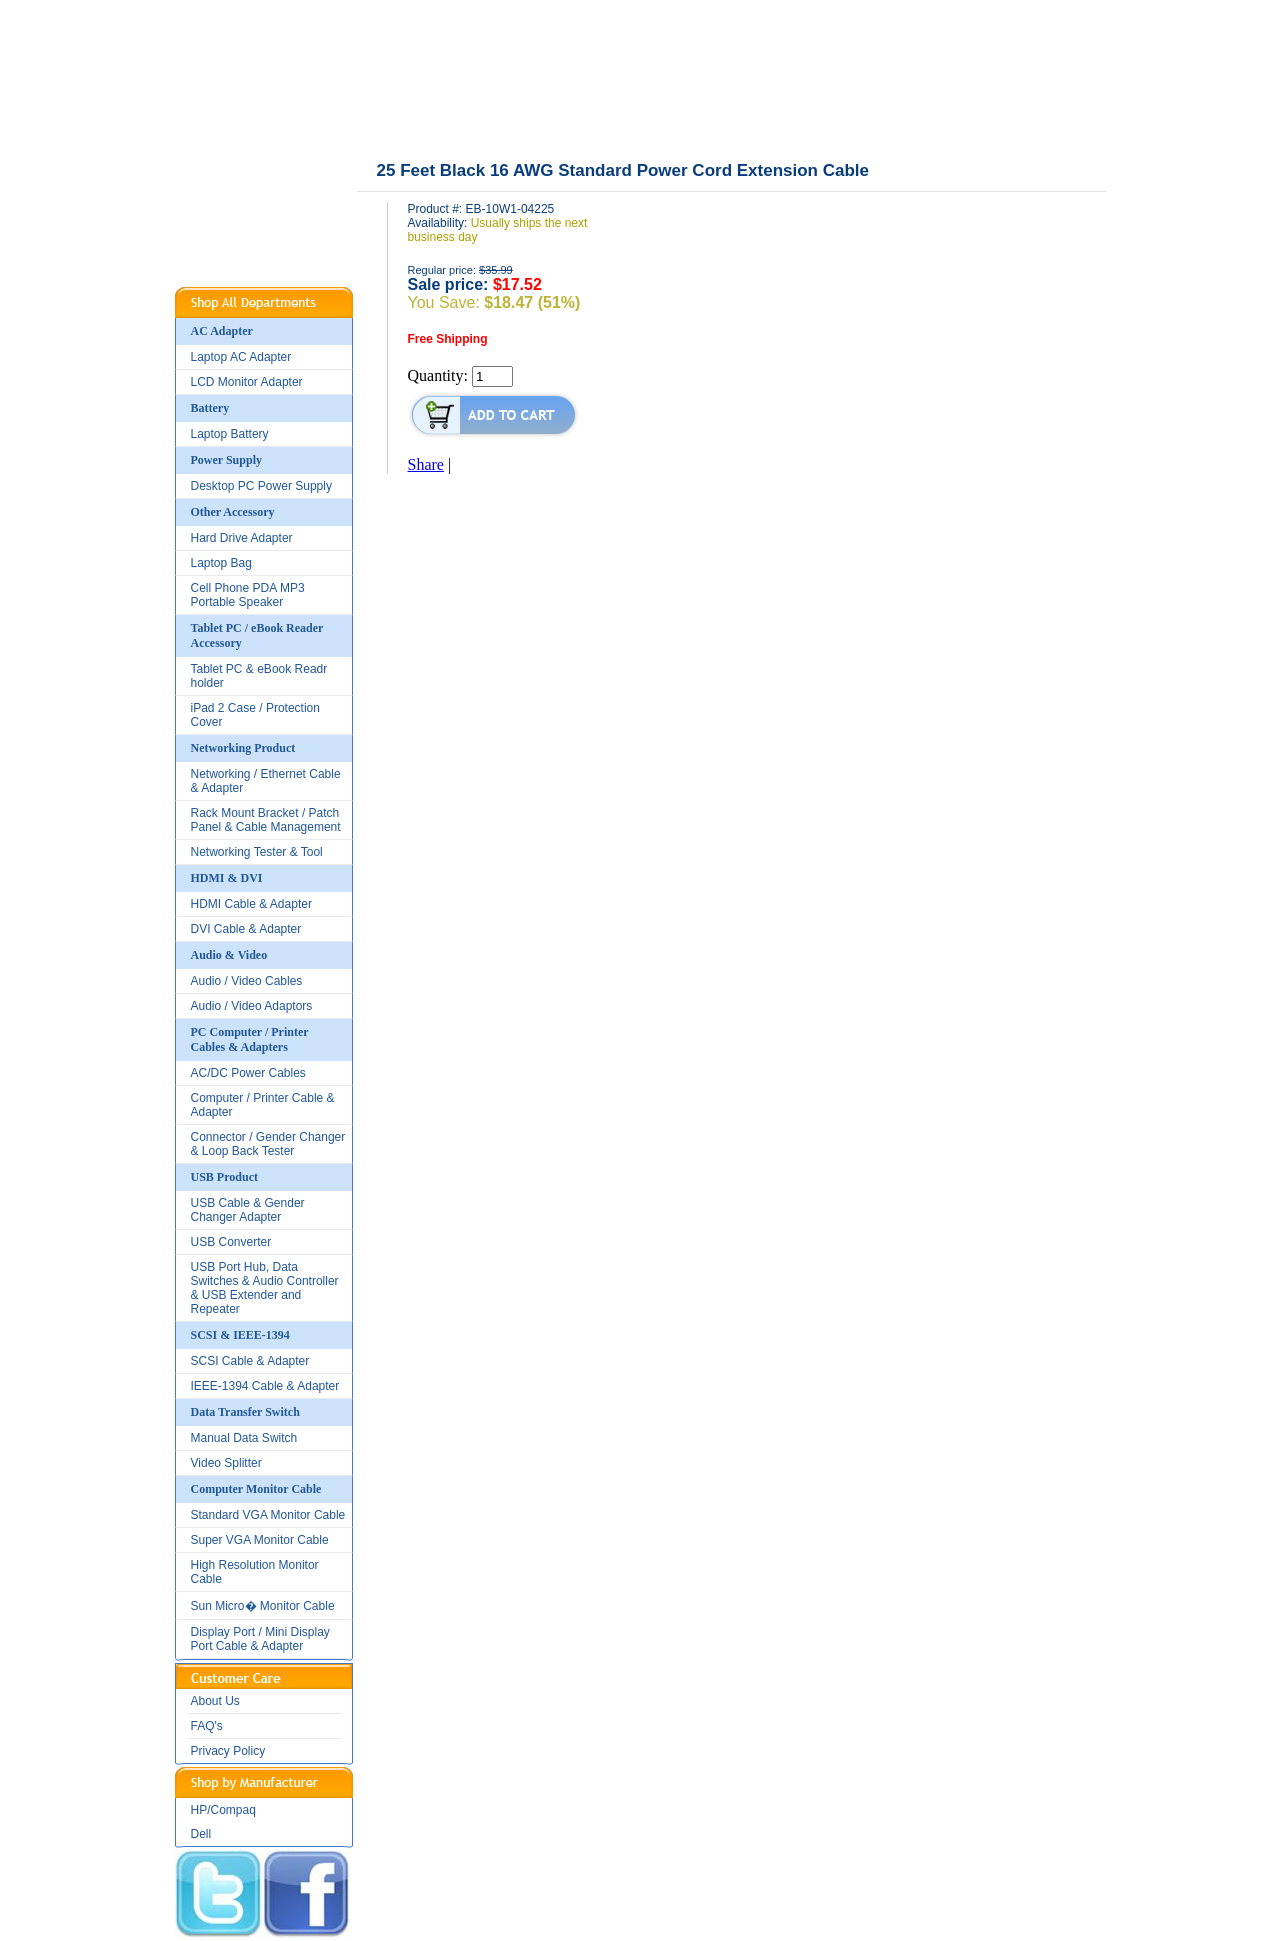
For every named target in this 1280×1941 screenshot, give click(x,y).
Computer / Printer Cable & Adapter (263, 1105)
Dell (201, 1834)
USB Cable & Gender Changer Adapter (248, 1210)
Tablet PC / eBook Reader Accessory (257, 635)
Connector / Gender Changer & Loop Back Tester (268, 1144)
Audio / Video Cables (247, 981)
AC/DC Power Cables (248, 1073)
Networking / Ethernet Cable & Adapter (266, 781)
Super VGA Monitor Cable (260, 1540)
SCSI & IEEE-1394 (240, 1335)
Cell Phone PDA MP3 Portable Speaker (248, 595)
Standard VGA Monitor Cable (268, 1515)
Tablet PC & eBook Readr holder (259, 676)
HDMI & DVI (227, 878)
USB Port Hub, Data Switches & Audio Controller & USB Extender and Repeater (265, 1288)
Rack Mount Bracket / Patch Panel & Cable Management (266, 820)
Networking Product (243, 748)
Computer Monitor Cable (256, 1489)
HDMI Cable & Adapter (251, 904)
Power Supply (226, 460)
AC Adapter (222, 331)
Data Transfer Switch (245, 1412)
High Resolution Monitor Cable (255, 1572)
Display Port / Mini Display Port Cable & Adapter (260, 1639)
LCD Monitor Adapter (247, 382)
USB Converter (231, 1242)
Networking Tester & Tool (257, 852)
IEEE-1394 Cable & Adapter (265, 1386)
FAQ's (207, 1726)
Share (426, 464)
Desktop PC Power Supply (261, 486)
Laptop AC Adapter (241, 357)
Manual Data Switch (244, 1438)
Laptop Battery (230, 434)
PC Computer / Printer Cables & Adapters (250, 1039)
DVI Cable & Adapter (246, 929)
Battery (210, 408)
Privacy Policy (228, 1751)
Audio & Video (229, 955)
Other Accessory (233, 512)
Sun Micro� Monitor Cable (263, 1606)
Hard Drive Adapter (242, 538)
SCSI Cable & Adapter (250, 1361)
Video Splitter (226, 1463)
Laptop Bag (221, 563)
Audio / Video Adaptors (252, 1006)
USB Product (224, 1177)
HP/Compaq (223, 1810)
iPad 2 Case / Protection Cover (255, 715)
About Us (215, 1701)
